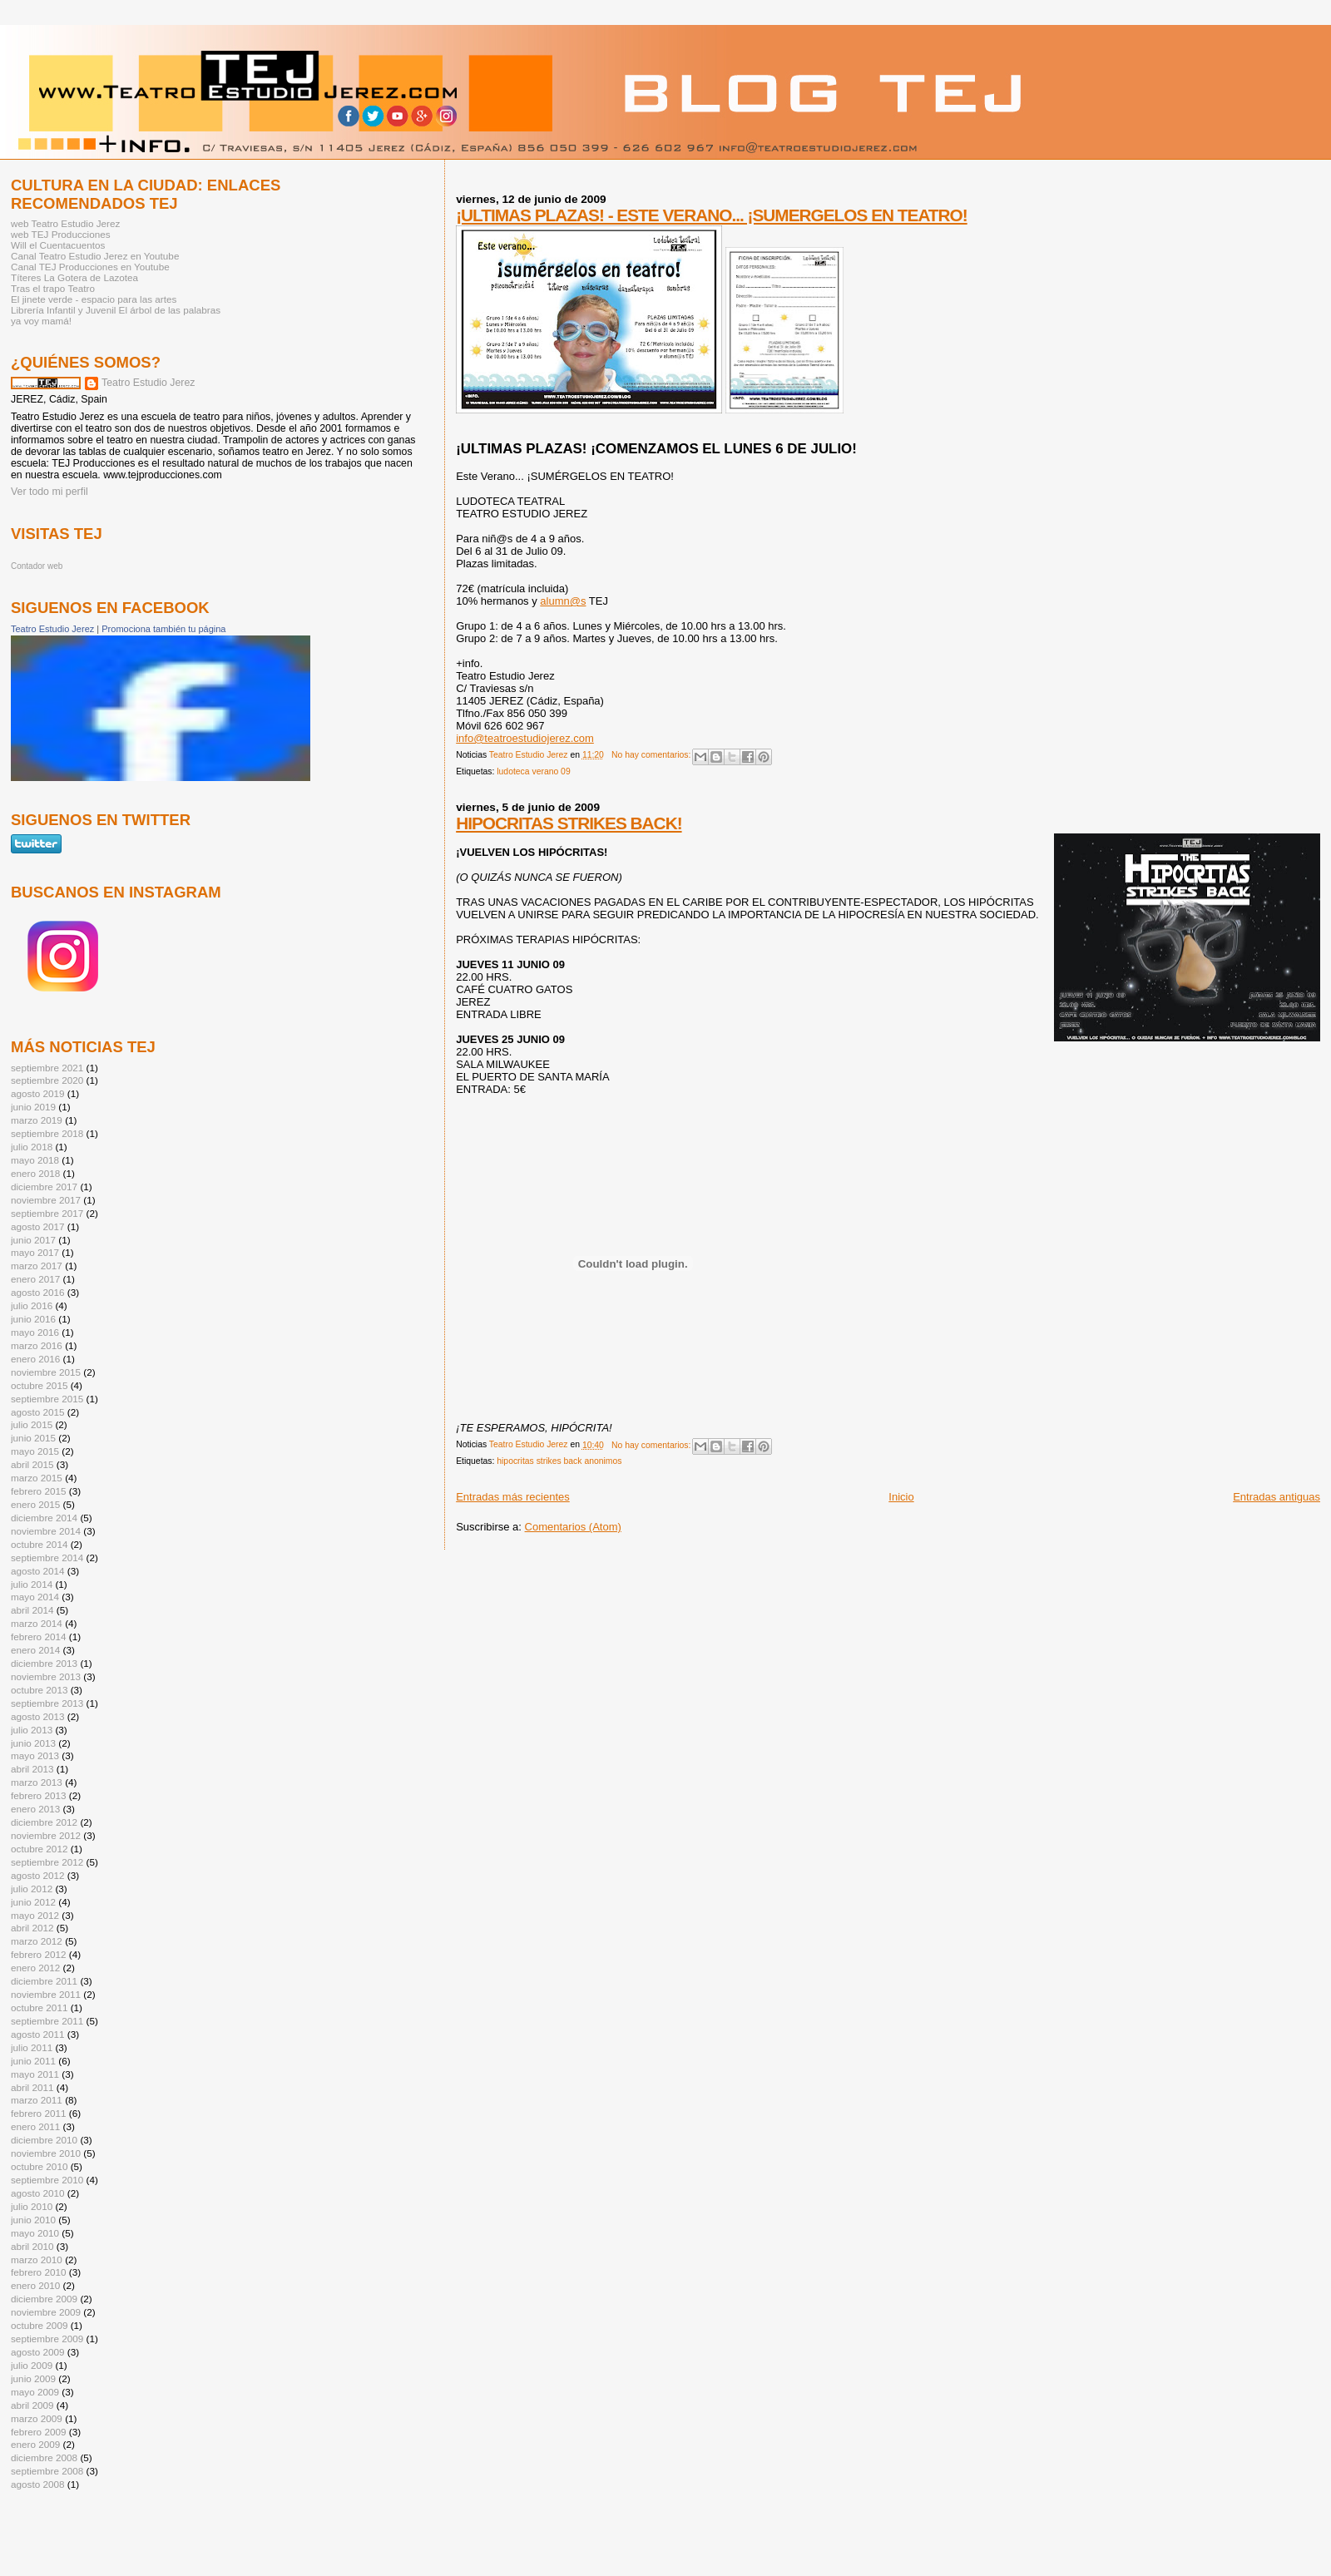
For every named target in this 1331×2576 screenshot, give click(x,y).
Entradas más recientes (513, 1497)
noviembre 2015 (46, 1372)
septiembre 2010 (47, 2179)
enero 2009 (35, 2444)
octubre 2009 (39, 2325)
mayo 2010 (35, 2232)
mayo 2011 (35, 2074)
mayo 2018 (35, 1160)
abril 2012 (32, 1927)
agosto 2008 (38, 2484)
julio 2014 (31, 1584)
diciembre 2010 (44, 2139)
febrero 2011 (38, 2113)
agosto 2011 (38, 2034)
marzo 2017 (36, 1265)
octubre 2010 (39, 2166)
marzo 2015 (36, 1477)
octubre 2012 (39, 1848)
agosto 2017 (38, 1226)
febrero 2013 (38, 1795)
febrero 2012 (38, 1954)
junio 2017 (33, 1239)
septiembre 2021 (47, 1067)
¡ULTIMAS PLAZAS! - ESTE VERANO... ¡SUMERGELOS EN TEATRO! (711, 215)
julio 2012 (31, 1888)
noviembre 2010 (46, 2153)
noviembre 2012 (46, 1835)
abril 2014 (32, 1609)
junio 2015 (33, 1437)
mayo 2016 (35, 1332)
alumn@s (563, 601)
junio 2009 (33, 2378)
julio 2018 (31, 1146)
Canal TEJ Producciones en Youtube (90, 266)
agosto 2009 (38, 2351)
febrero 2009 (38, 2431)
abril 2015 (32, 1464)
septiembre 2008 (47, 2470)
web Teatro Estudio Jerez (65, 223)
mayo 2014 (35, 1596)
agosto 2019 (38, 1093)
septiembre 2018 (47, 1133)
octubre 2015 (39, 1385)
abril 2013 (32, 1768)
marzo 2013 (36, 1782)
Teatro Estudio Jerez (148, 382)
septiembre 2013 (47, 1703)
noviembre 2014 (46, 1530)
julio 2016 (31, 1305)
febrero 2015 (38, 1491)
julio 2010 (31, 2206)
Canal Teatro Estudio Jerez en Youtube (95, 255)
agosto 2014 (38, 1570)
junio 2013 (33, 1743)
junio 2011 (33, 2060)
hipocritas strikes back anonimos (559, 1461)
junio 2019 (33, 1106)
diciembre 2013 (44, 1663)
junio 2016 (33, 1318)
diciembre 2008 (44, 2457)
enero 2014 (35, 1649)
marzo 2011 (36, 2099)
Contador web (36, 566)
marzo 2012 (36, 1941)
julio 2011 (31, 2047)
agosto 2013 (38, 1716)
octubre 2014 (39, 1544)
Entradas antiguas (1276, 1497)
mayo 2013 (35, 1755)
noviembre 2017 (46, 1199)
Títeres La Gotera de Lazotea (74, 277)
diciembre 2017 (44, 1186)
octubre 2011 (39, 2007)
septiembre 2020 (47, 1080)
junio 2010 (33, 2219)
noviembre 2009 (46, 2312)
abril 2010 (32, 2246)
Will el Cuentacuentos (58, 245)
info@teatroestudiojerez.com (525, 738)
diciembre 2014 (44, 1517)
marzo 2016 (36, 1345)
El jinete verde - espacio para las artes (93, 299)
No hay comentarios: (652, 754)
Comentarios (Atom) (573, 1526)
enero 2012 (35, 1967)
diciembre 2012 (44, 1822)
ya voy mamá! (41, 320)
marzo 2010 (36, 2259)
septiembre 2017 (47, 1213)
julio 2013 (31, 1729)
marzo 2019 (36, 1120)
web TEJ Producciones (61, 234)
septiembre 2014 (47, 1557)
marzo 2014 (36, 1623)
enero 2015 (35, 1504)
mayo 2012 (35, 1915)
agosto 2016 (38, 1292)
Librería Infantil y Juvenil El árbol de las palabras (115, 309)
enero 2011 (35, 2126)
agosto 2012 (38, 1875)
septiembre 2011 (47, 2020)
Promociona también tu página (163, 629)
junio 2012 (33, 1901)
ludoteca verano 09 (533, 771)
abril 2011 (32, 2087)
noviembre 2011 (46, 1994)
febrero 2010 (38, 2272)
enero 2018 (35, 1173)
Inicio (900, 1497)
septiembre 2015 (47, 1398)
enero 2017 (35, 1278)
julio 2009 (31, 2365)
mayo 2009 (35, 2391)
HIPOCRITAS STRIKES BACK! (568, 823)
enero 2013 (35, 1808)
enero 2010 (35, 2285)
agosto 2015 (38, 1412)
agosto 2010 (38, 2193)
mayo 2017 (35, 1252)
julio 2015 (31, 1424)
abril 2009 (32, 2405)
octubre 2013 (39, 1689)
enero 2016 (35, 1358)
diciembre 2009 (44, 2298)
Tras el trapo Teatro (53, 288)
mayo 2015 (35, 1451)
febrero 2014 (38, 1636)
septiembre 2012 (47, 1862)
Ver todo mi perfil (49, 491)
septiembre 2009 (47, 2338)
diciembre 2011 (44, 1980)
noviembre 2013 (46, 1676)
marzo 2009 (36, 2418)
